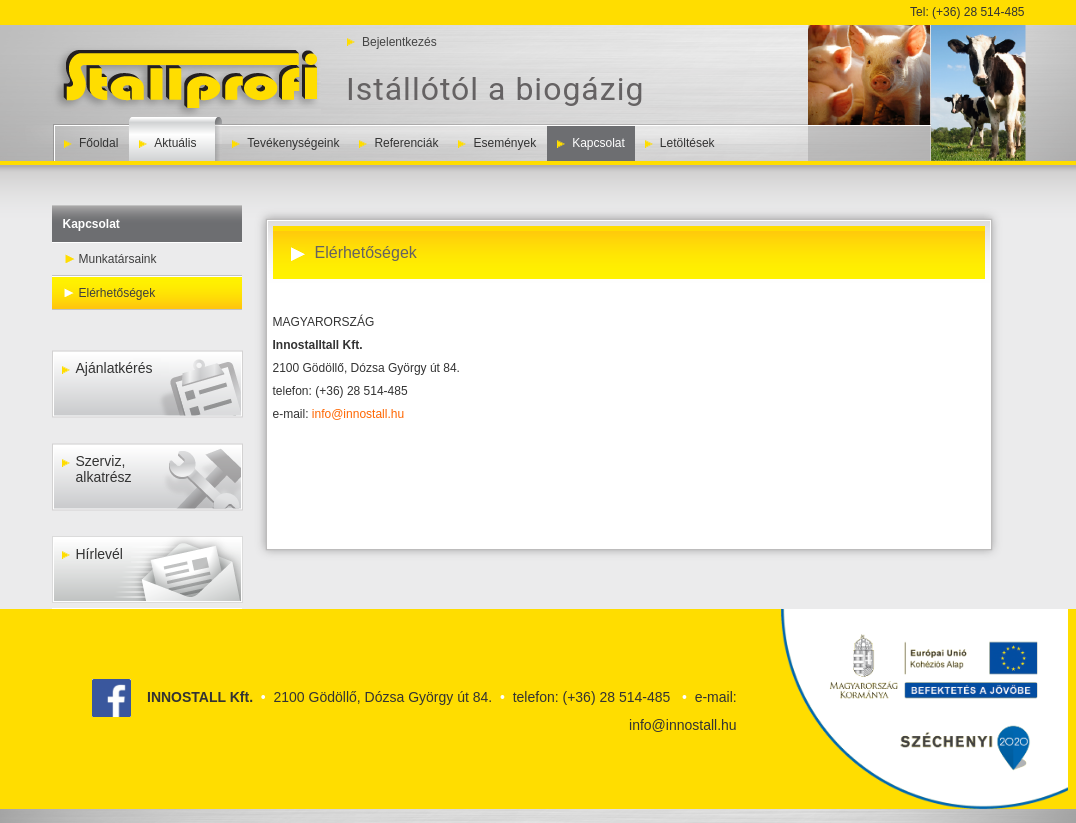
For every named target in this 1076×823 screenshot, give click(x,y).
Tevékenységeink (293, 143)
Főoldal (98, 143)
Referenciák (406, 143)
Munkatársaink (118, 259)
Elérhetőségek (117, 293)
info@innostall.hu (358, 414)
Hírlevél (92, 554)
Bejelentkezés (399, 42)
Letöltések (687, 143)
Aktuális (175, 143)
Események (504, 143)
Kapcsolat (598, 143)
